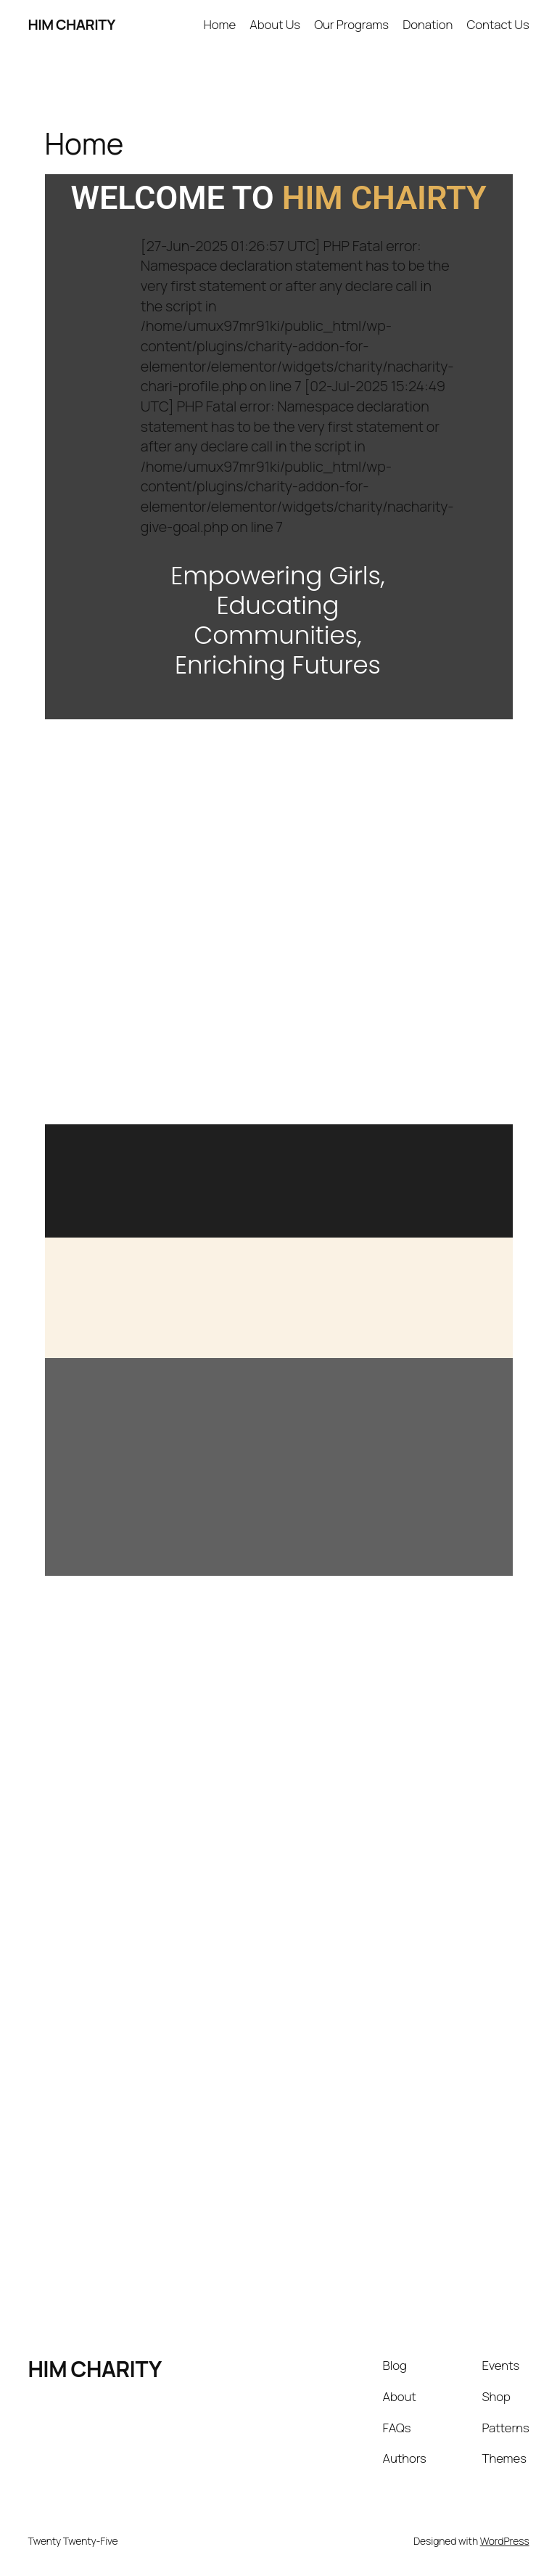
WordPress (504, 2541)
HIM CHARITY (71, 24)
